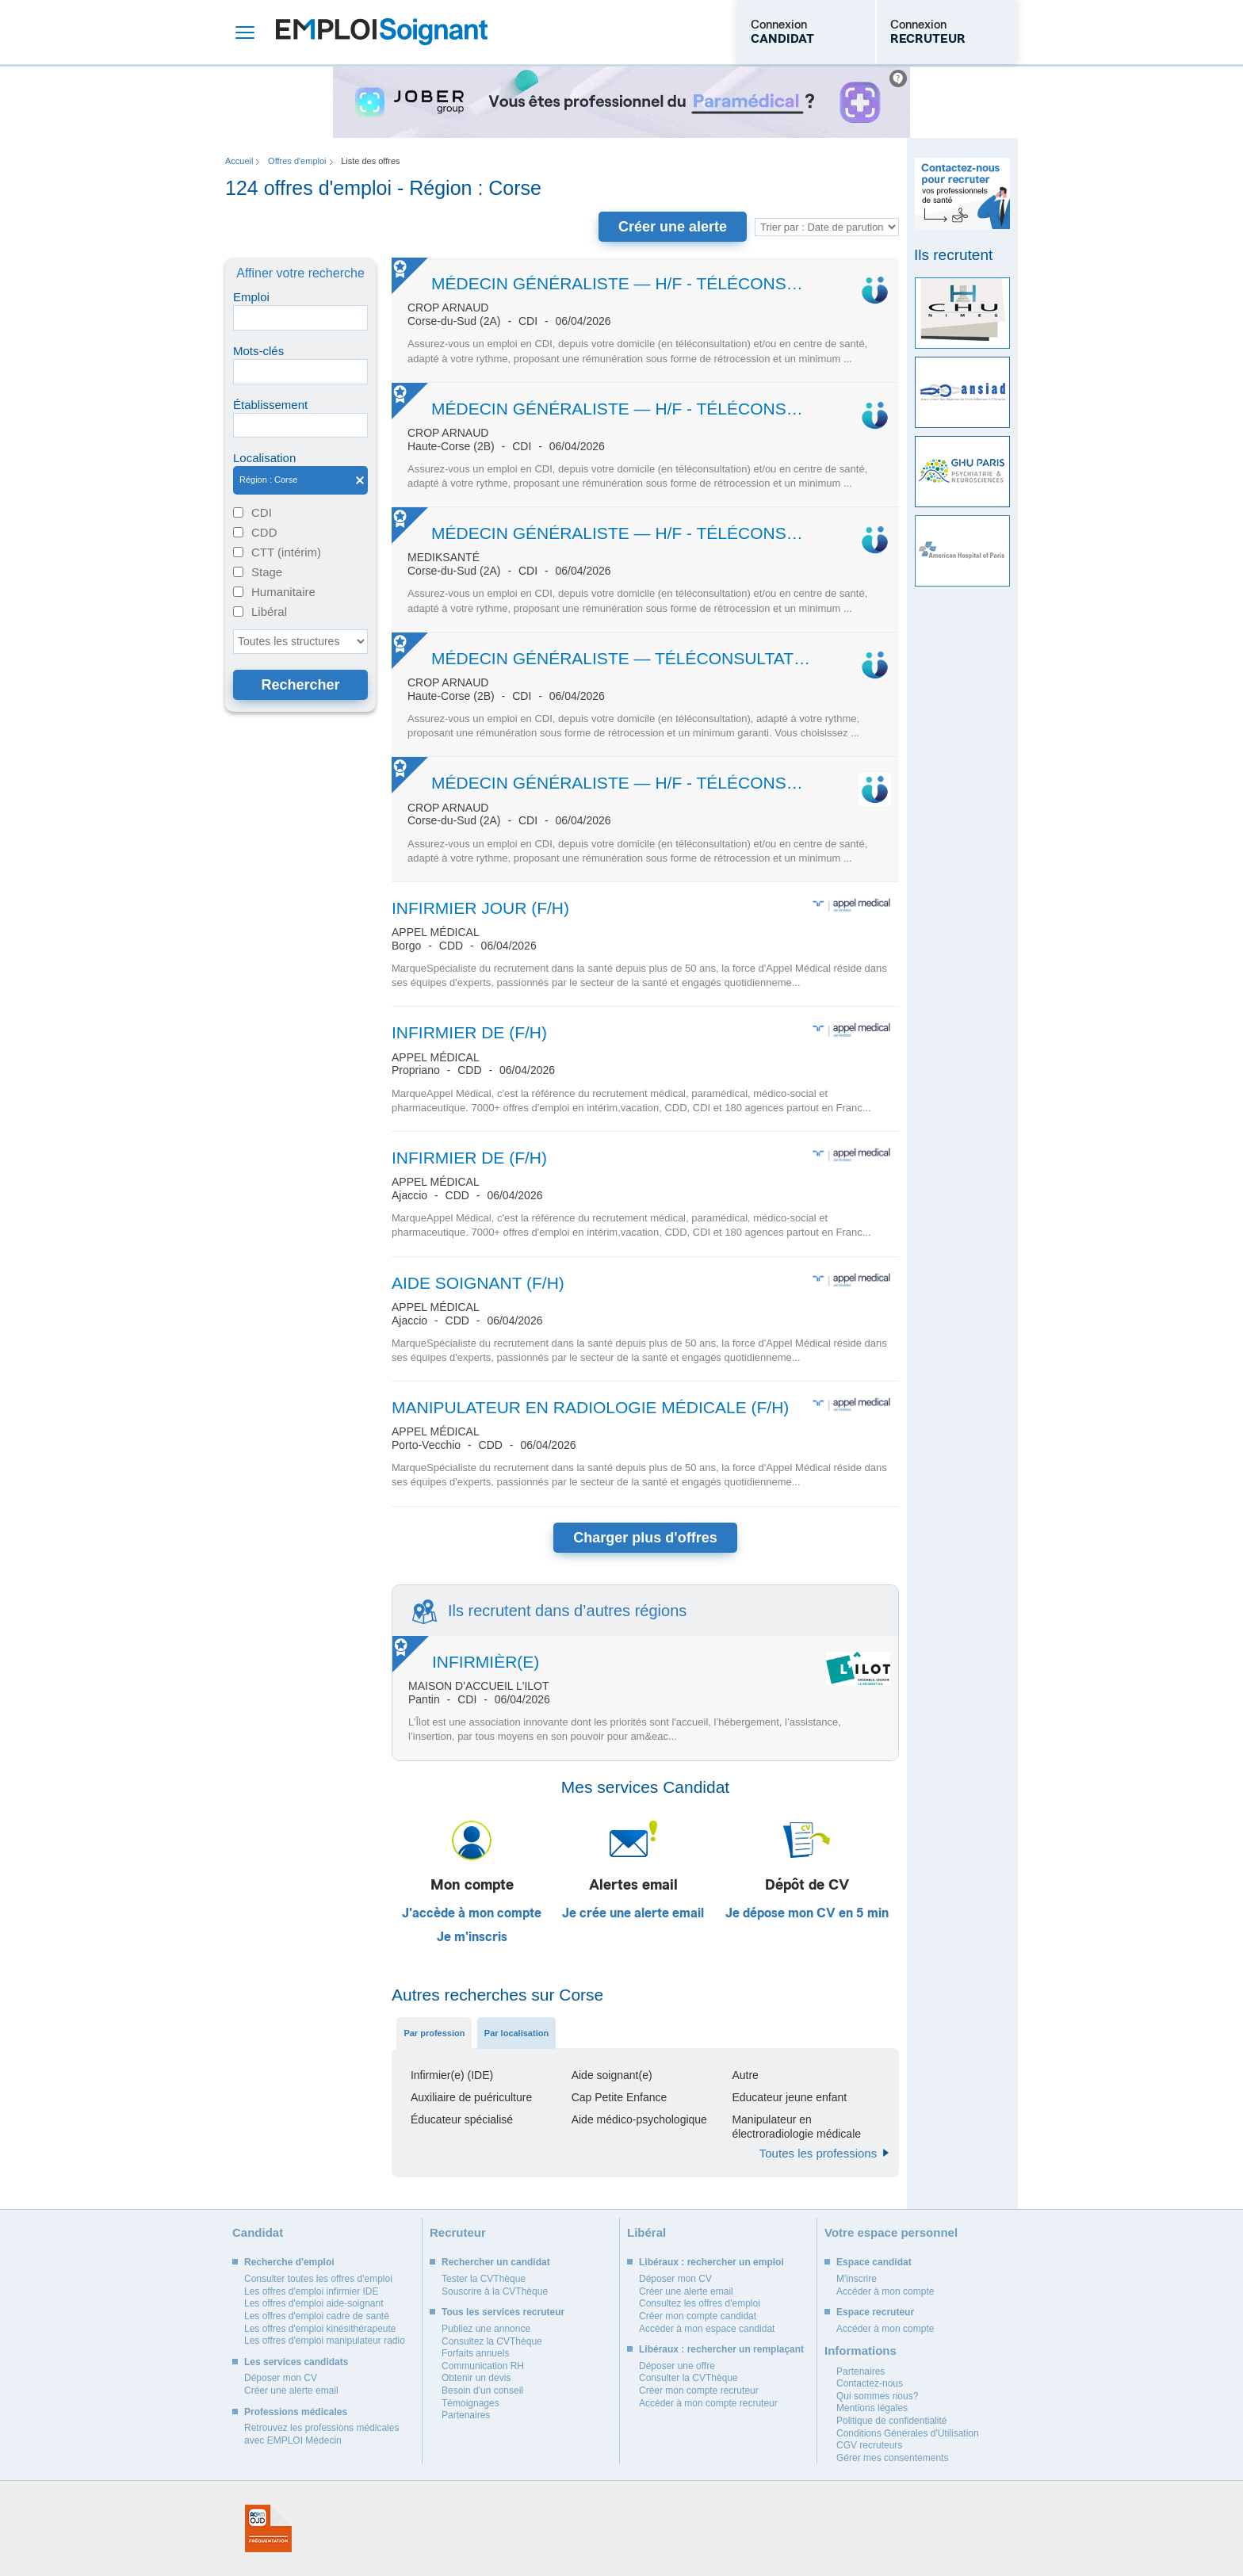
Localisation (264, 457)
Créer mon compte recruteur (699, 2390)
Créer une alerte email (291, 2390)
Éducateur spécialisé (462, 2119)
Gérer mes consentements (892, 2457)
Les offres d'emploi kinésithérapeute (320, 2328)
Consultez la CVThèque (492, 2341)
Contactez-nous (869, 2383)
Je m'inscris (472, 1937)
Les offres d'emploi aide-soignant (314, 2303)
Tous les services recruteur (503, 2312)
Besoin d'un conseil (482, 2390)
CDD (264, 532)
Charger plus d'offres (645, 1538)
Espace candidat (874, 2262)
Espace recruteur (875, 2312)
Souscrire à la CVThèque (495, 2291)
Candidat (257, 2232)
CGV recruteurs (869, 2445)
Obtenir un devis (476, 2377)
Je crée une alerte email (633, 1913)
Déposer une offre (677, 2366)
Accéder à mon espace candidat (706, 2328)
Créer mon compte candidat (697, 2316)
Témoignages (470, 2403)
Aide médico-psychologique (639, 2119)
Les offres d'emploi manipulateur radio (324, 2340)
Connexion (782, 32)
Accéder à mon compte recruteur (708, 2403)
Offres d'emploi (297, 161)
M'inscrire (856, 2278)
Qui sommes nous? (877, 2396)
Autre (745, 2075)
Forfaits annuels (475, 2353)
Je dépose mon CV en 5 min (807, 1913)
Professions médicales (295, 2411)
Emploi (251, 297)
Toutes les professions (818, 2153)
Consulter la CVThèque (688, 2377)
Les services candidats (296, 2362)
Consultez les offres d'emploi (699, 2303)
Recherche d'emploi (289, 2262)
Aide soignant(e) (612, 2075)
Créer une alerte (672, 227)
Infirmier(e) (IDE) (452, 2075)
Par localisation (516, 2033)
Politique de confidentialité (891, 2420)
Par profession (434, 2033)
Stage (266, 572)
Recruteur (458, 2232)
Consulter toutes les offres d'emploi (318, 2278)
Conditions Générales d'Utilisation (907, 2433)
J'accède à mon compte (471, 1913)
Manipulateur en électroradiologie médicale (796, 2126)
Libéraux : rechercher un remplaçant (721, 2349)
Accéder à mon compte (885, 2291)
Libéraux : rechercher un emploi (711, 2262)
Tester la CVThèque (484, 2278)
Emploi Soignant (382, 32)
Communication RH (483, 2366)
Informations (860, 2350)
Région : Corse (300, 480)
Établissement (270, 404)
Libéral (269, 611)
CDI (261, 512)
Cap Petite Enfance (619, 2097)
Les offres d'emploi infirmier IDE (311, 2291)
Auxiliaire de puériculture (471, 2097)
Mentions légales (872, 2408)
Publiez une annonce (486, 2328)
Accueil (239, 161)
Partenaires (466, 2415)
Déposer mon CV (280, 2377)
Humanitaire (283, 592)
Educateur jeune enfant (789, 2097)
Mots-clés (258, 350)
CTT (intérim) (286, 552)
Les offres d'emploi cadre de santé (316, 2316)
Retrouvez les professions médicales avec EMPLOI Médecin (321, 2434)
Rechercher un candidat (496, 2262)
